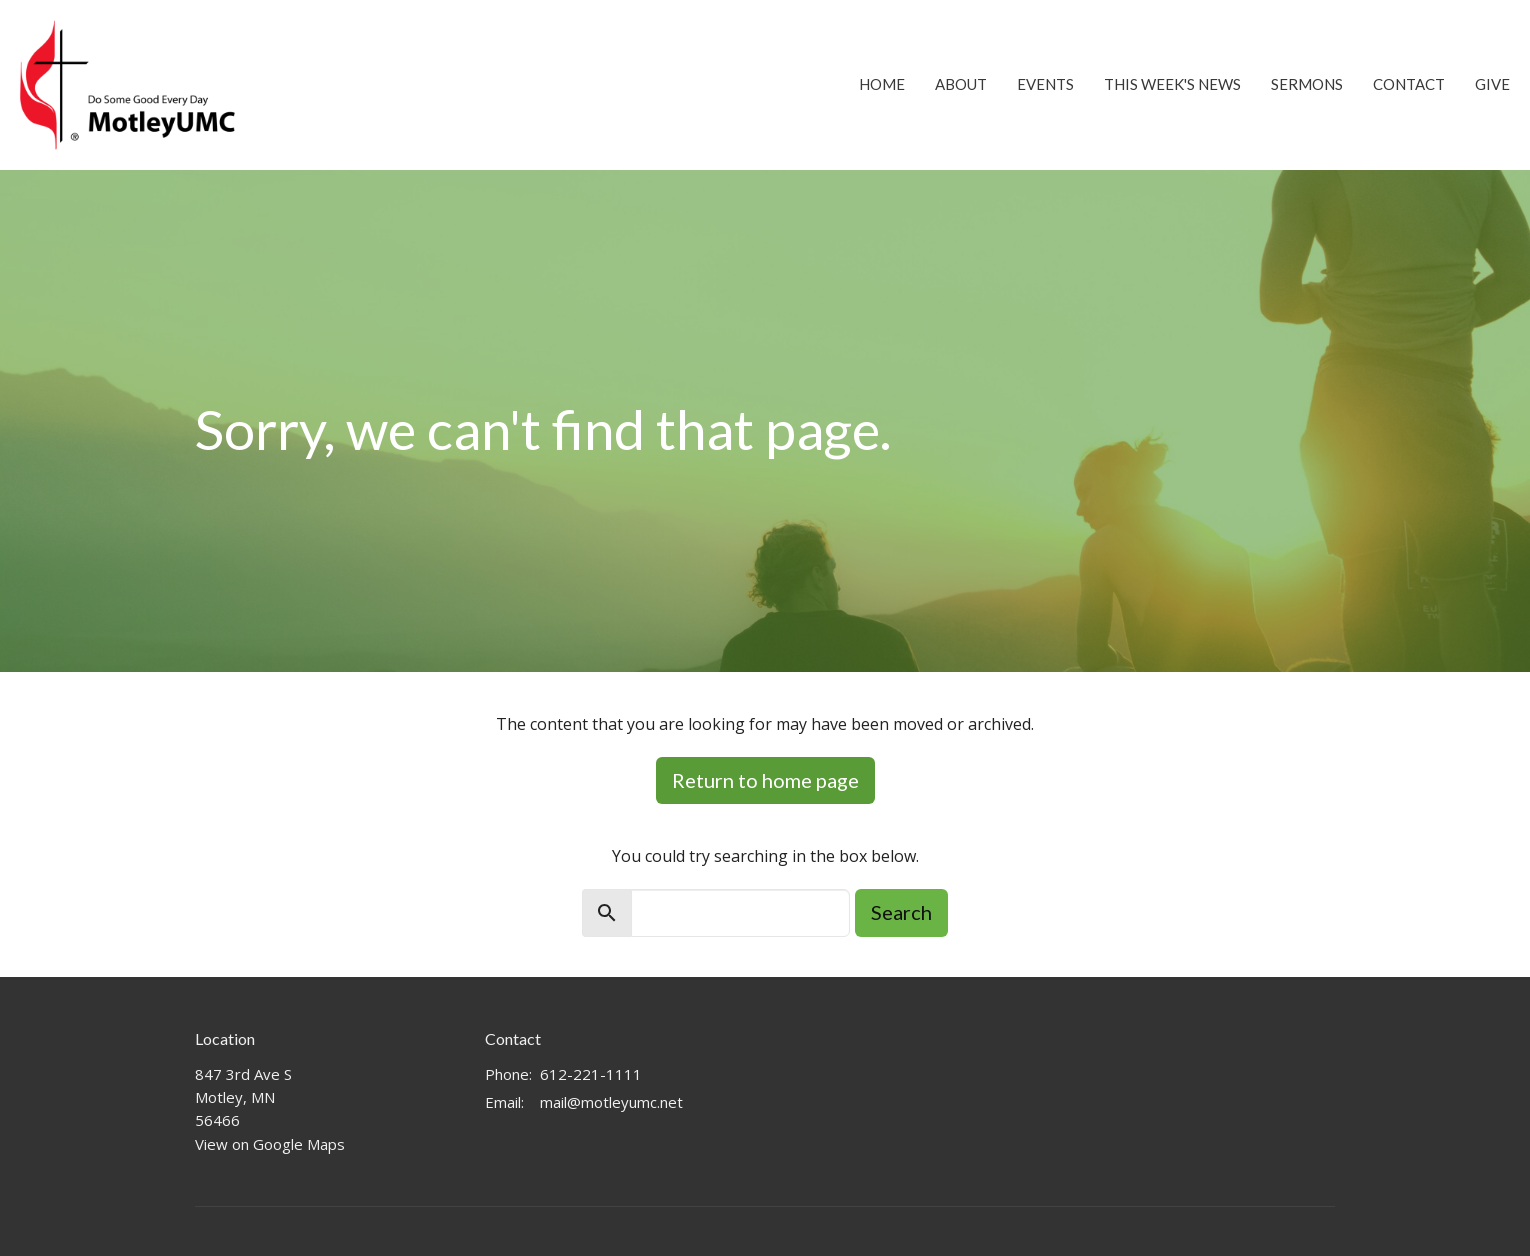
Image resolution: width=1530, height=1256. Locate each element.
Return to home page (765, 780)
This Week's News (1172, 84)
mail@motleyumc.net (611, 1102)
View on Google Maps (270, 1144)
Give (1492, 84)
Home (882, 84)
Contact (1409, 84)
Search (901, 912)
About (961, 84)
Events (1045, 84)
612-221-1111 (591, 1074)
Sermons (1307, 84)
